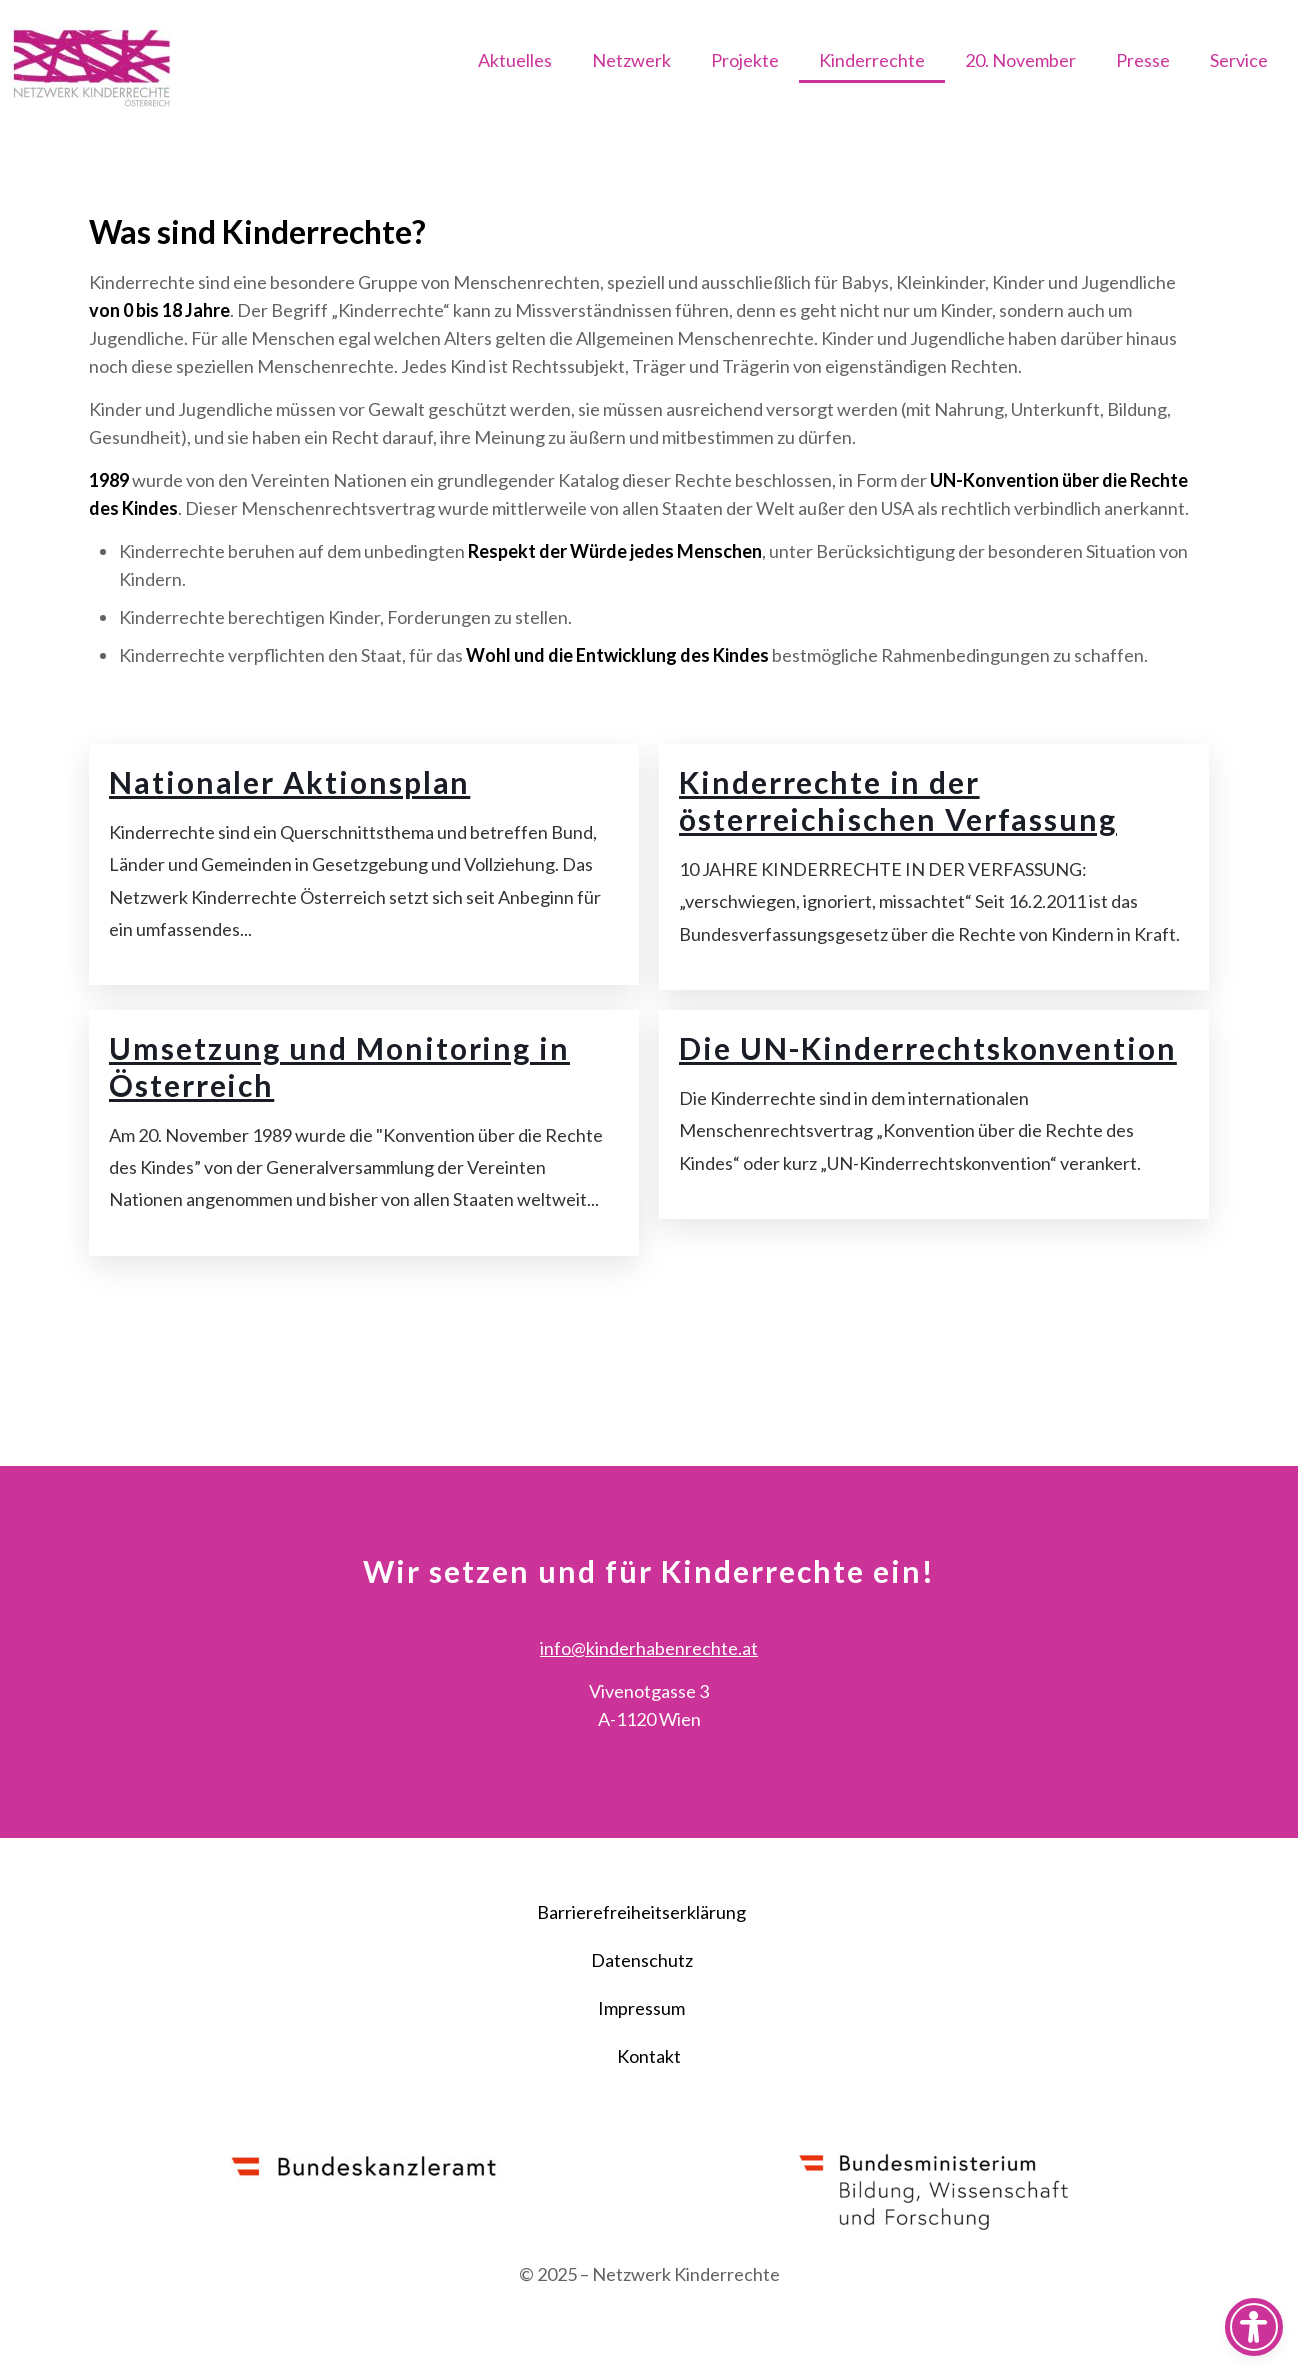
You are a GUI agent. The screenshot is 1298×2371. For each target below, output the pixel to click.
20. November (1020, 60)
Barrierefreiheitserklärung (641, 1970)
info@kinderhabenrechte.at (649, 1706)
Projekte (745, 60)
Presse (1143, 60)
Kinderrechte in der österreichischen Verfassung (899, 856)
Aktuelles (515, 60)
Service (1239, 60)
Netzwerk (631, 60)
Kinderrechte (872, 60)
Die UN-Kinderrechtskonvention (929, 1105)
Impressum (641, 2066)
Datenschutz (642, 2018)
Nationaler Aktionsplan (290, 837)
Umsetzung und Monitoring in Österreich (340, 1124)
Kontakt (649, 2114)
